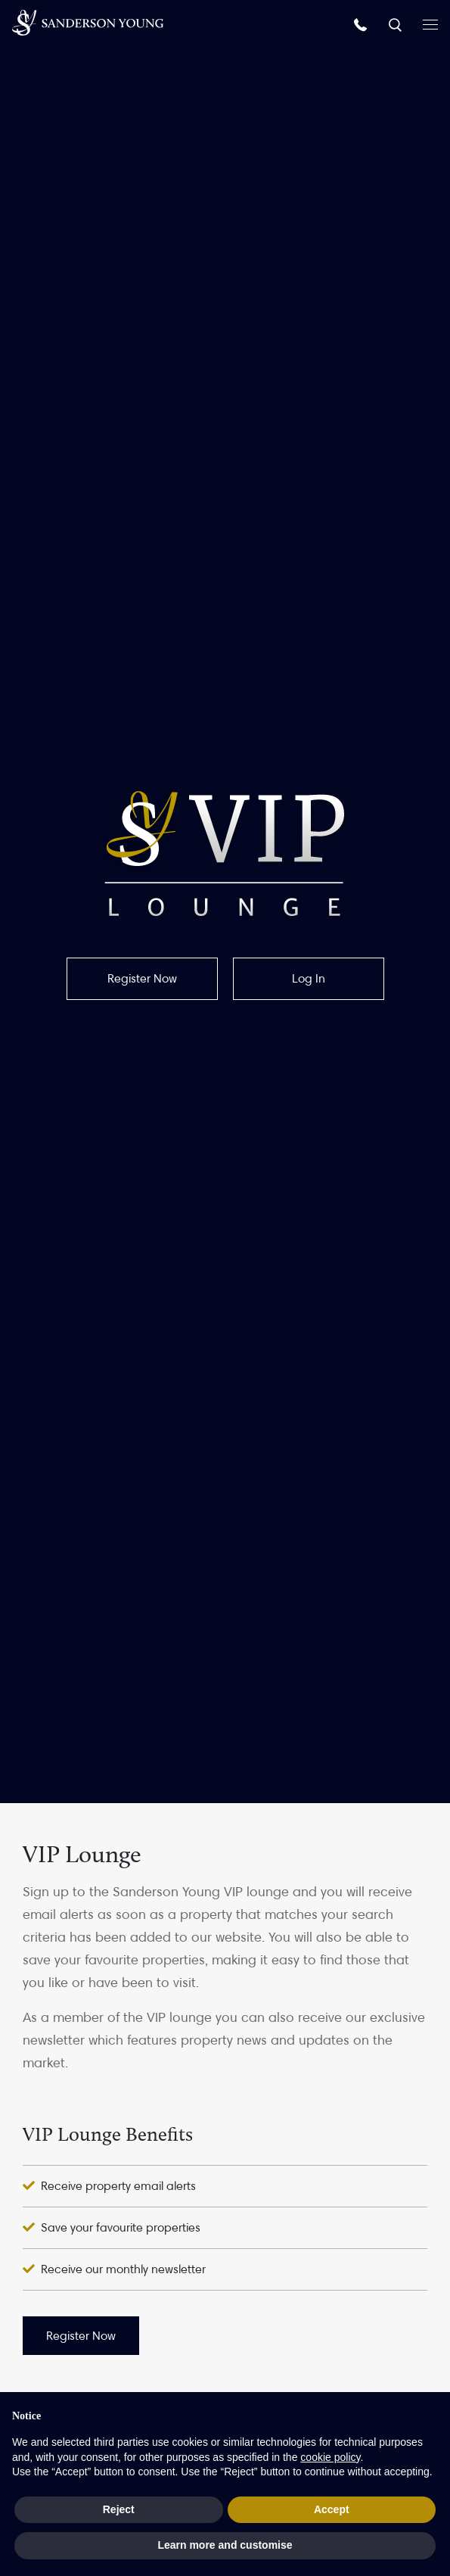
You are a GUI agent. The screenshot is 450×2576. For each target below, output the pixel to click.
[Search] (397, 24)
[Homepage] (87, 22)
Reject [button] (119, 2509)
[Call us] (362, 24)
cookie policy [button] (330, 2457)
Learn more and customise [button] (224, 2545)
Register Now (142, 978)
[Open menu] (430, 23)
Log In (308, 978)
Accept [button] (331, 2509)
